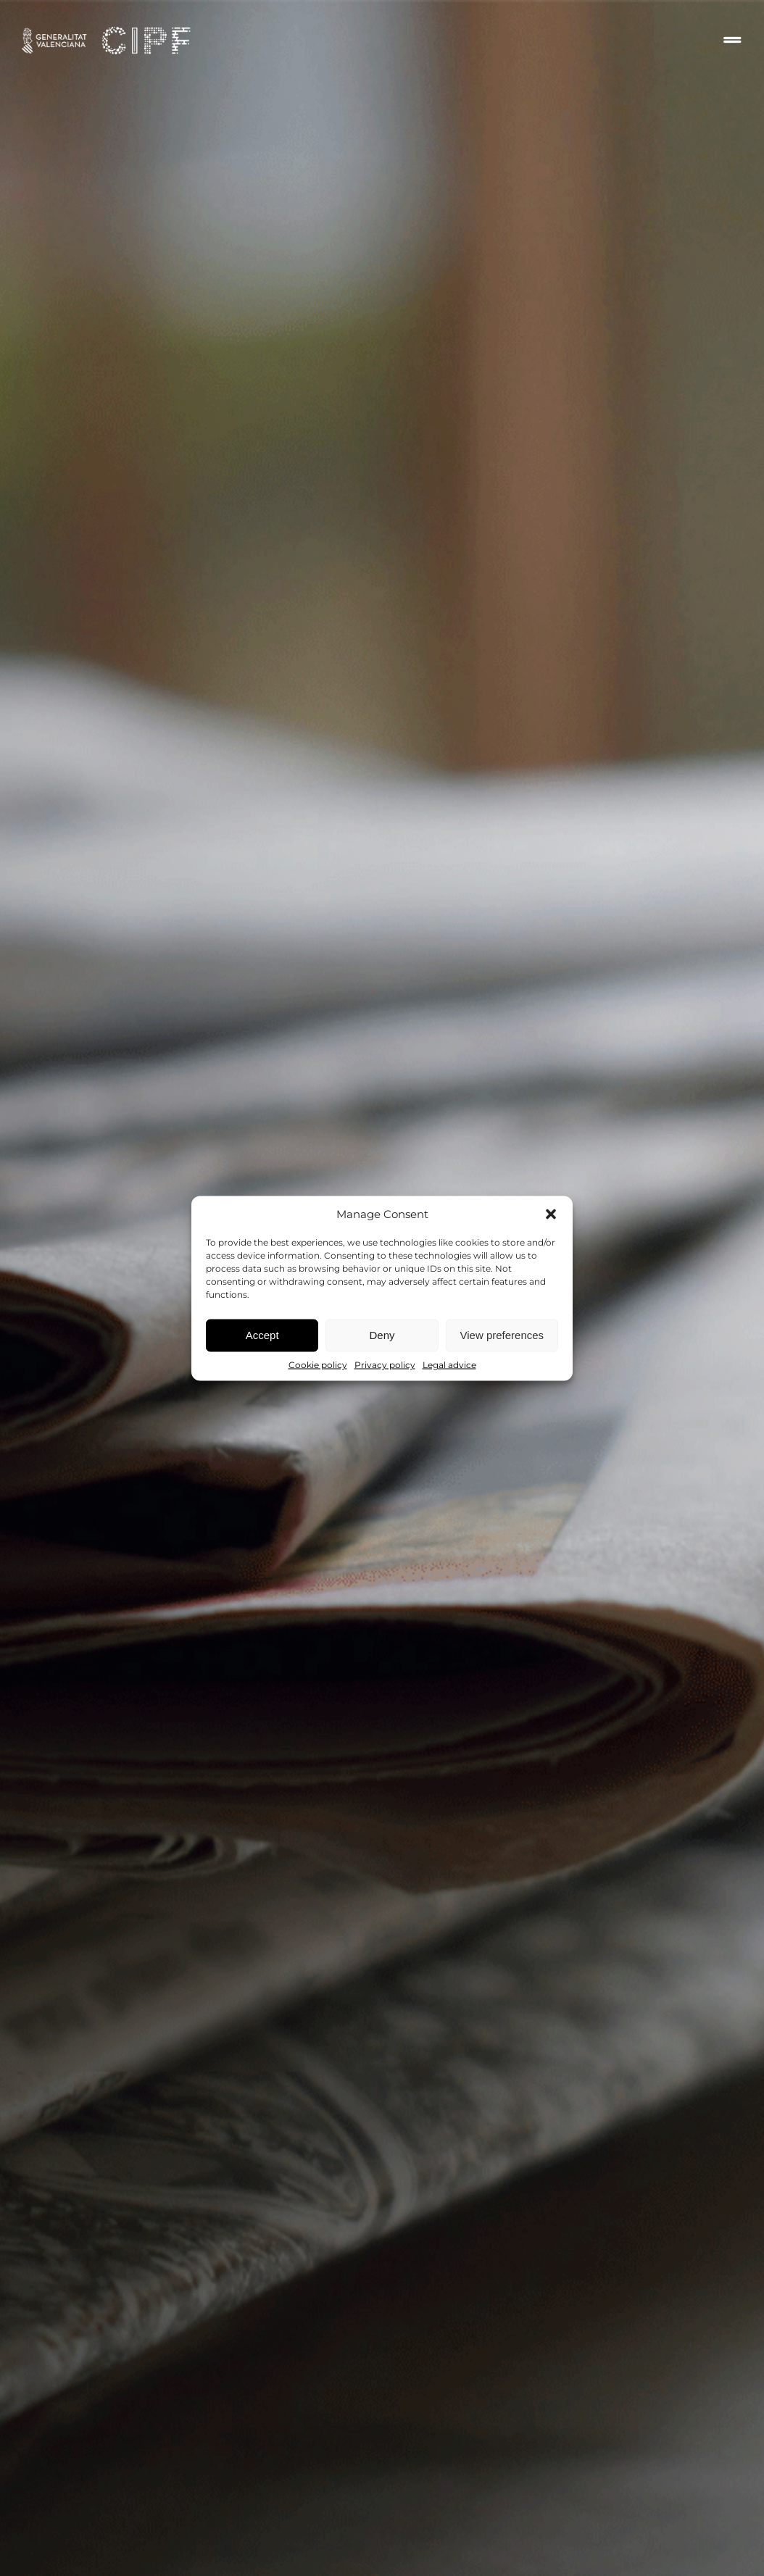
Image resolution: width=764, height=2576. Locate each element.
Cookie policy (317, 1364)
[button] (551, 1213)
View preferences (502, 1335)
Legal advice (449, 1364)
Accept (262, 1335)
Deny (381, 1335)
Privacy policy (384, 1364)
